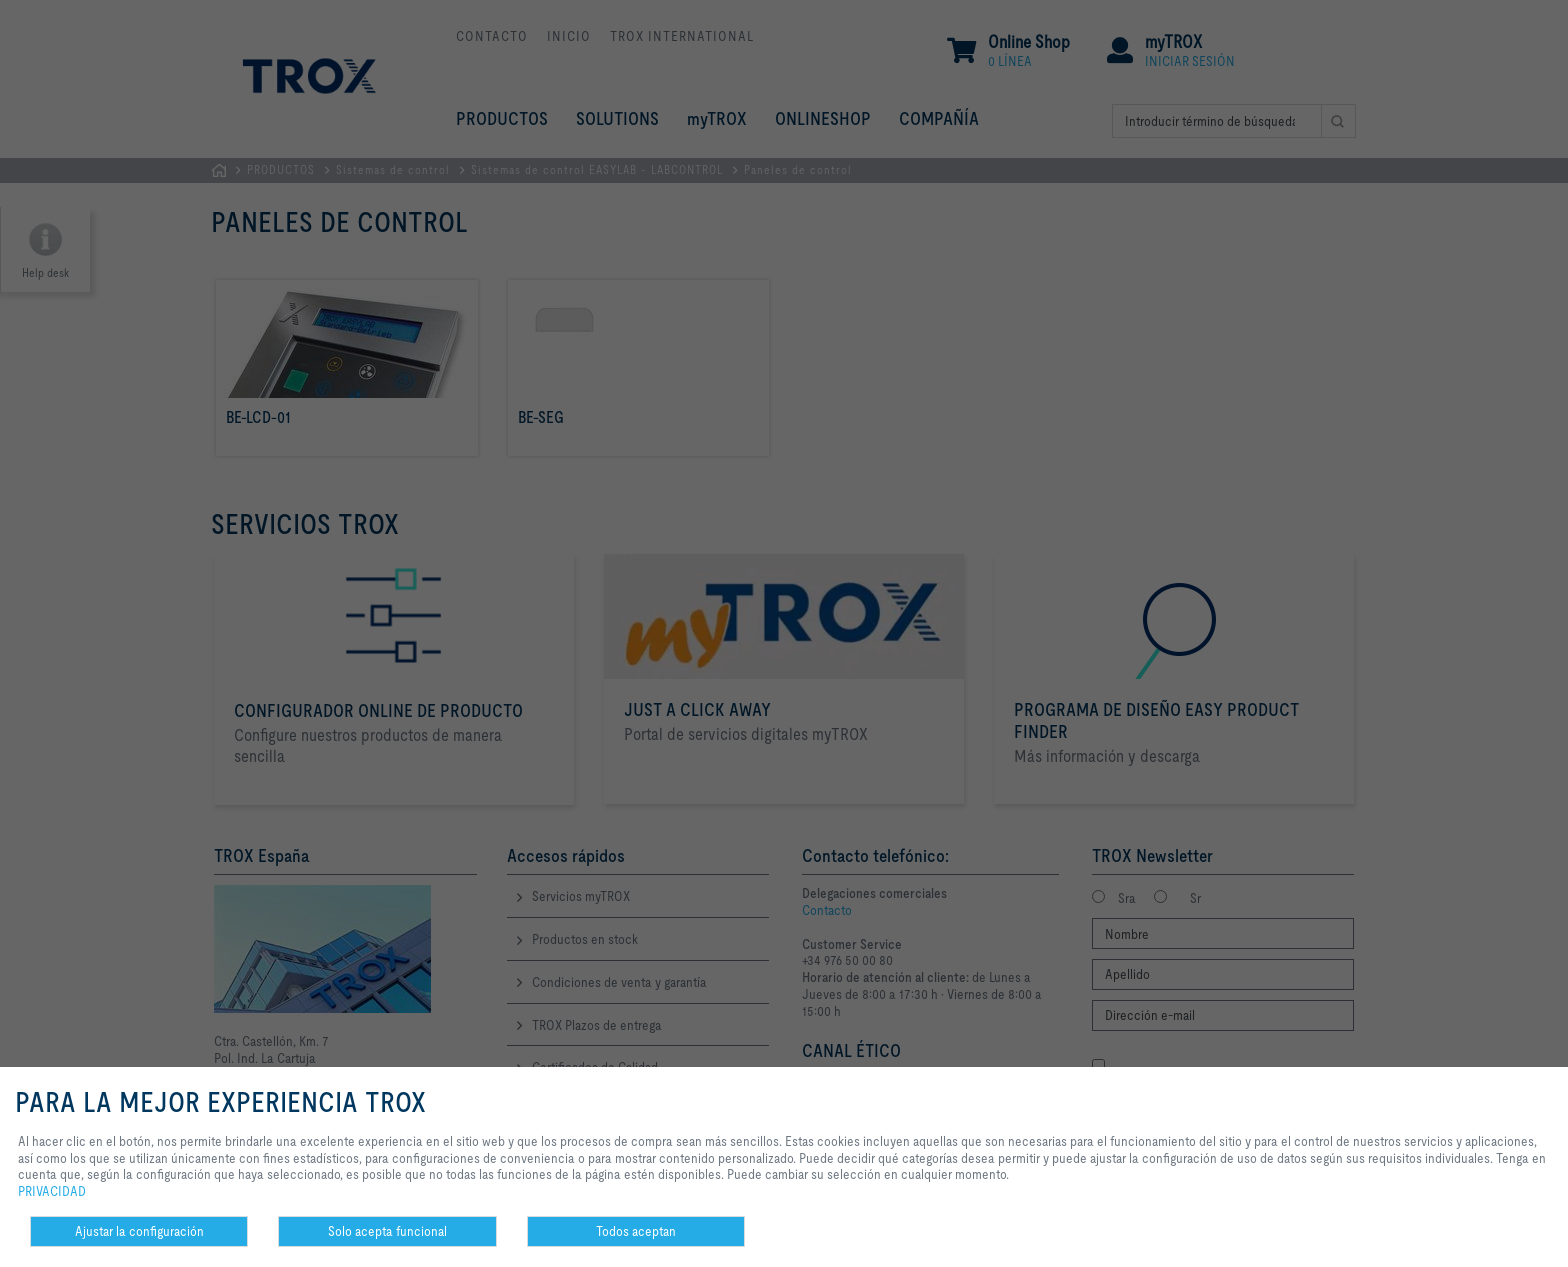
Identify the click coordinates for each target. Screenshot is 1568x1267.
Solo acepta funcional (387, 1231)
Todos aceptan (636, 1231)
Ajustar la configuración (139, 1231)
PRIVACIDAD (52, 1191)
